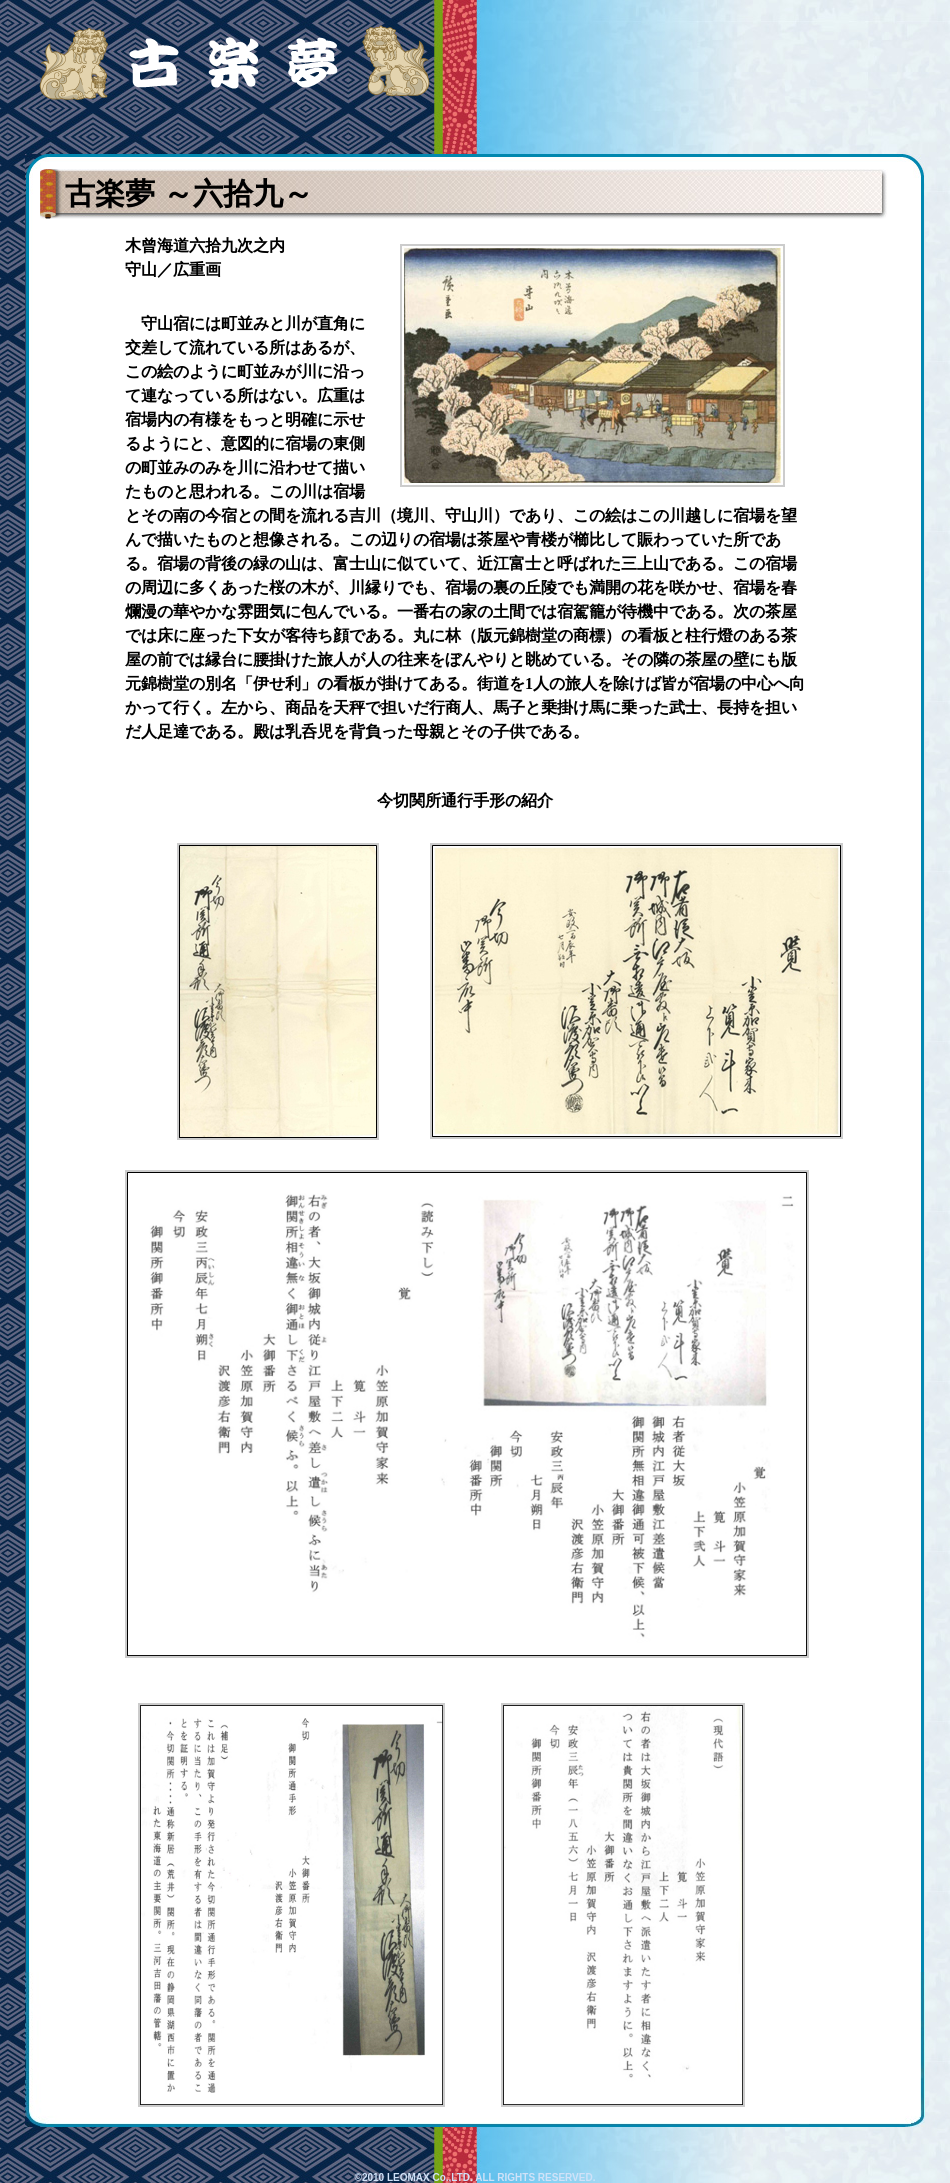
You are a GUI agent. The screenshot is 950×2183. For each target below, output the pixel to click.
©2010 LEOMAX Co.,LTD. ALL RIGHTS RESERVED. (475, 2177)
